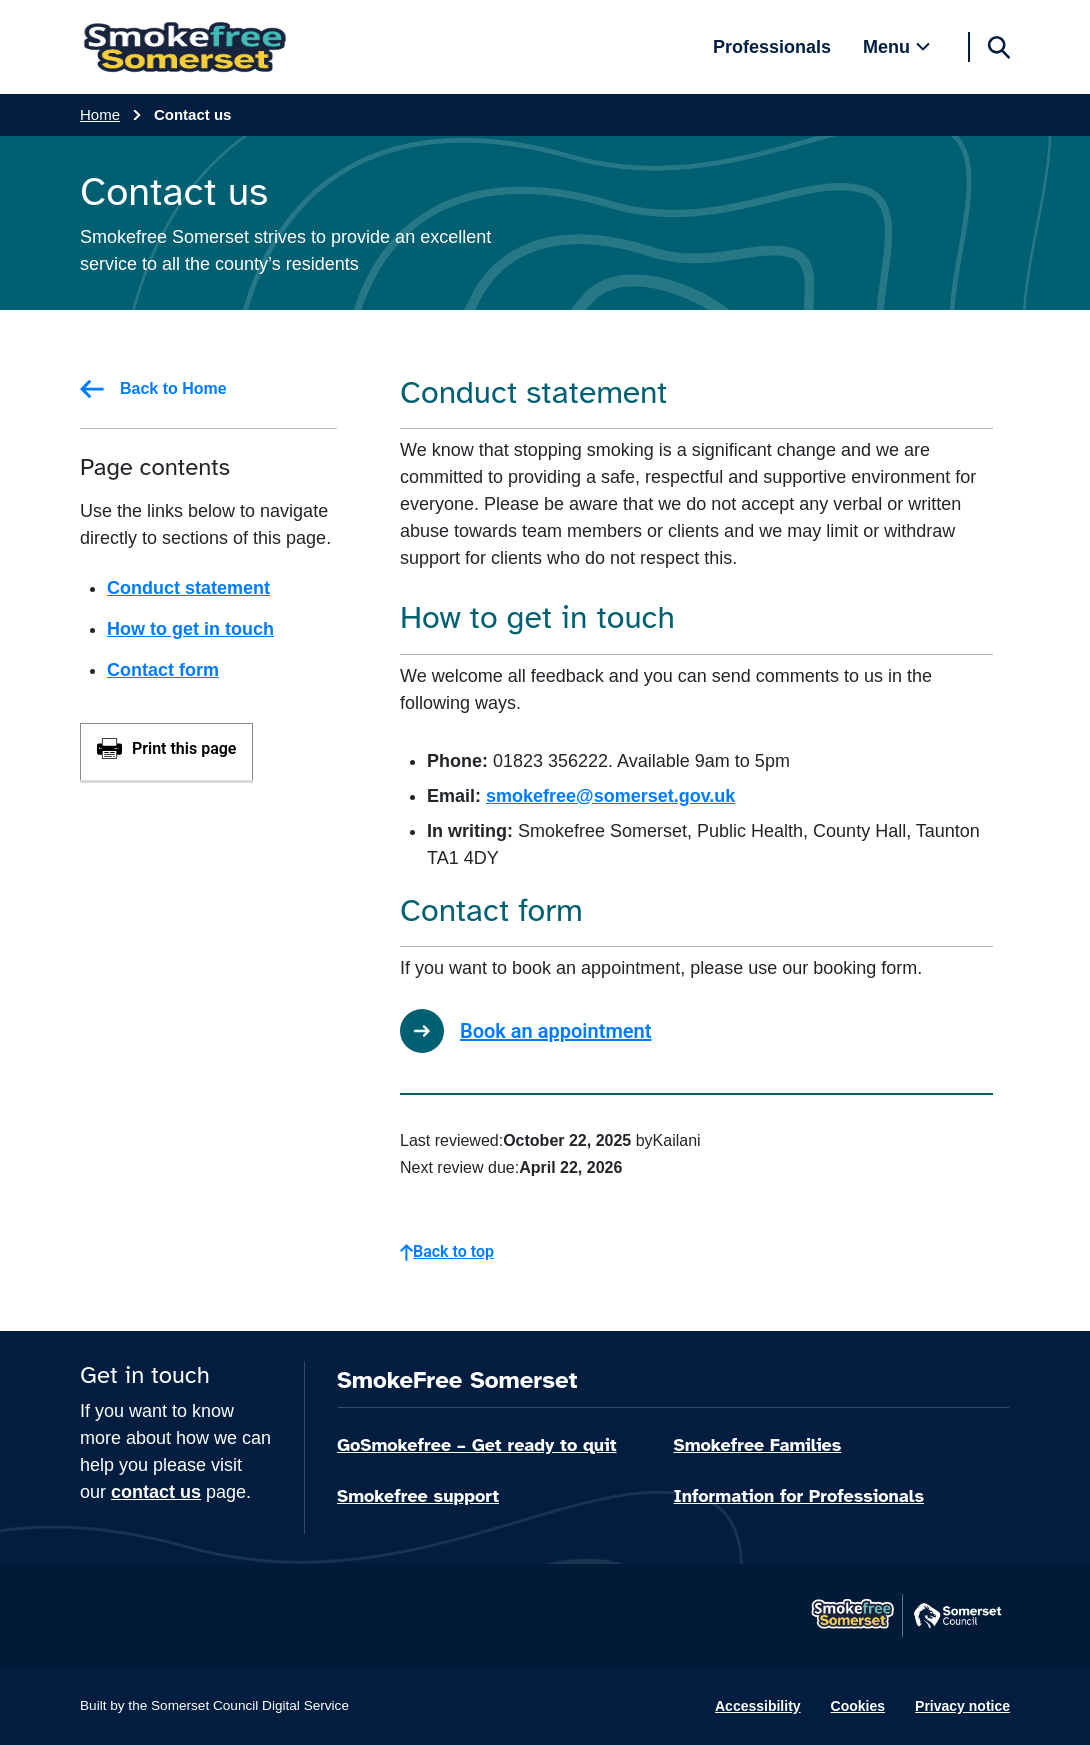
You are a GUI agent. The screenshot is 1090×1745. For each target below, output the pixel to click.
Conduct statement (188, 588)
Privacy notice (962, 1706)
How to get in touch (190, 629)
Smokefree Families (758, 1445)
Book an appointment (525, 1031)
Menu (886, 47)
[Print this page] (166, 751)
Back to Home (153, 389)
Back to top (447, 1251)
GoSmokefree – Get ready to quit (477, 1445)
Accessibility (758, 1706)
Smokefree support (418, 1496)
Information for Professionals (799, 1496)
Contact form (163, 670)
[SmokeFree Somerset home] (185, 47)
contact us (156, 1492)
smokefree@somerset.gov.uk (610, 796)
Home (100, 114)
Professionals (772, 47)
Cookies (858, 1706)
